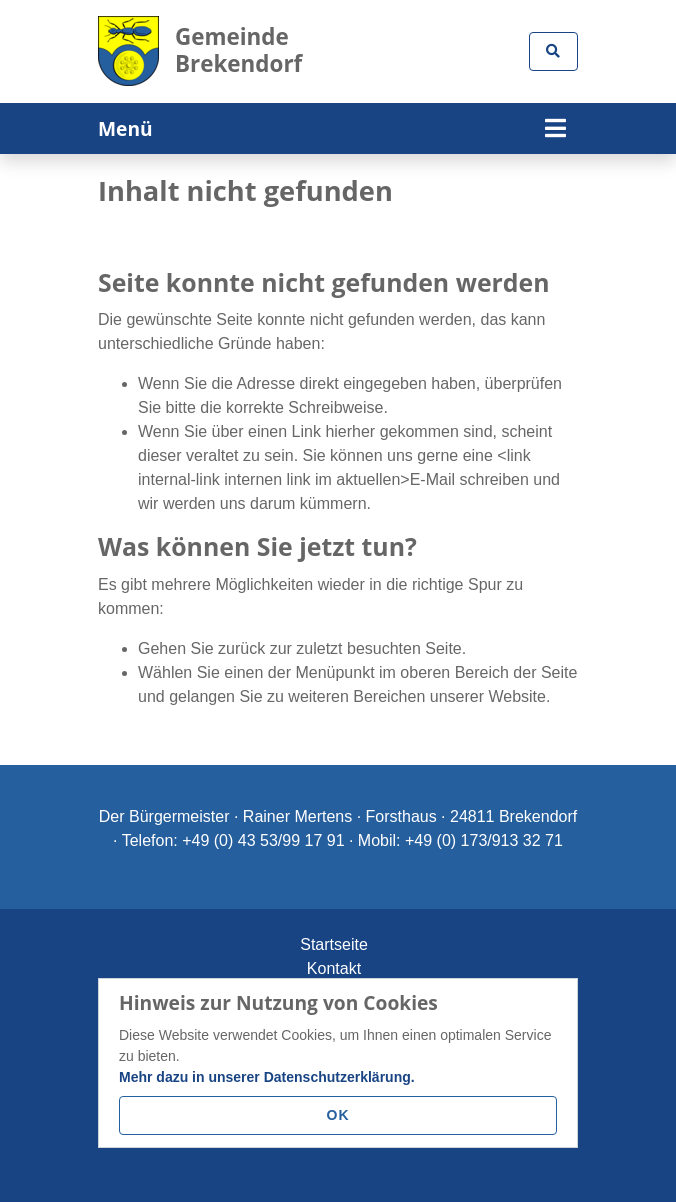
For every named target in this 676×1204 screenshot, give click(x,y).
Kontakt (334, 967)
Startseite (334, 943)
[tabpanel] (338, 153)
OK (338, 1115)
